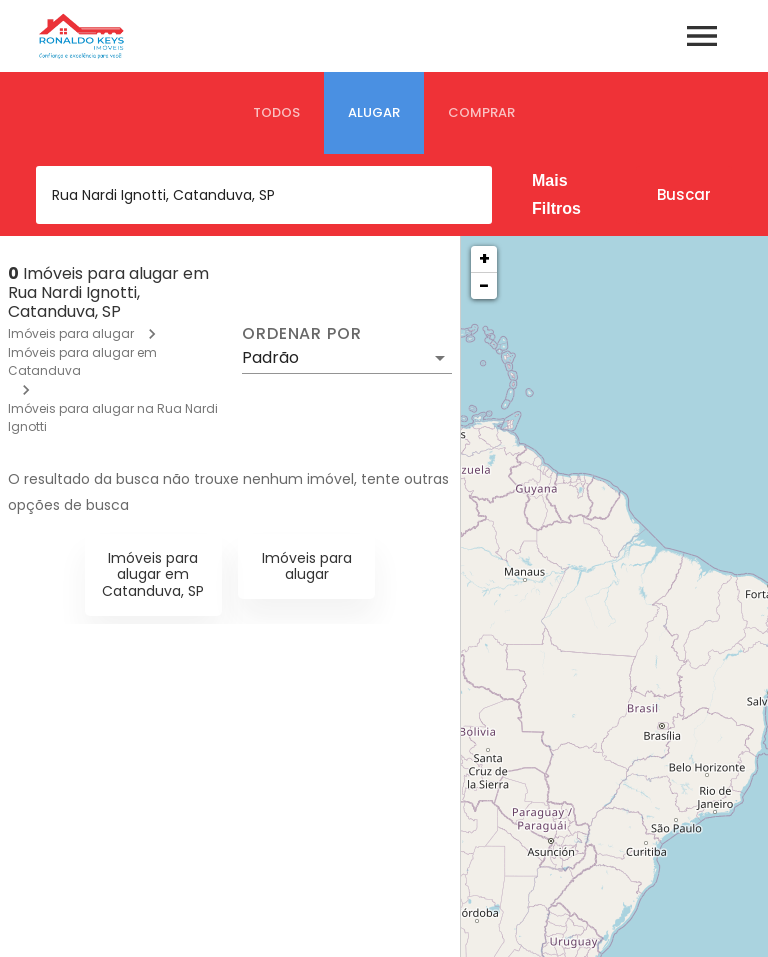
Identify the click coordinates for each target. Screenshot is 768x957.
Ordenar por (302, 334)
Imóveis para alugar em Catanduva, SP (153, 575)
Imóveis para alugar (71, 333)
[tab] (276, 113)
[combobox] (264, 195)
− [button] (484, 285)
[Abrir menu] (702, 36)
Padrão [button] (270, 357)
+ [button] (484, 258)
